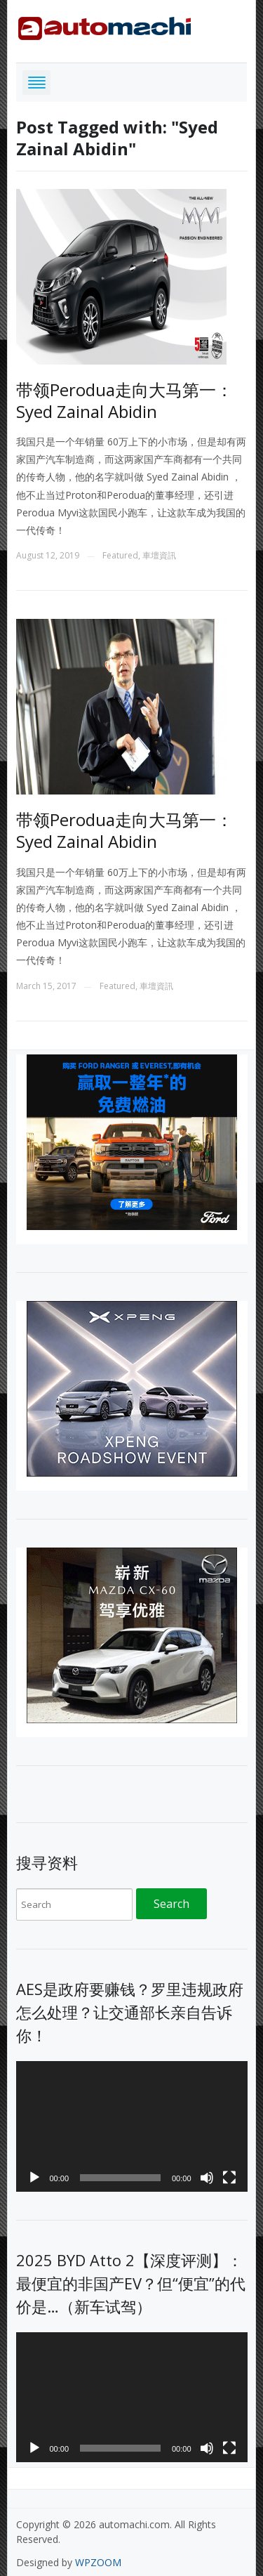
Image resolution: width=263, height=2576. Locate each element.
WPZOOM (98, 2562)
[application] (132, 2126)
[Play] (34, 2178)
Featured (120, 555)
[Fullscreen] (229, 2178)
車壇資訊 (159, 555)
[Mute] (207, 2178)
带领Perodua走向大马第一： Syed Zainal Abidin (124, 400)
